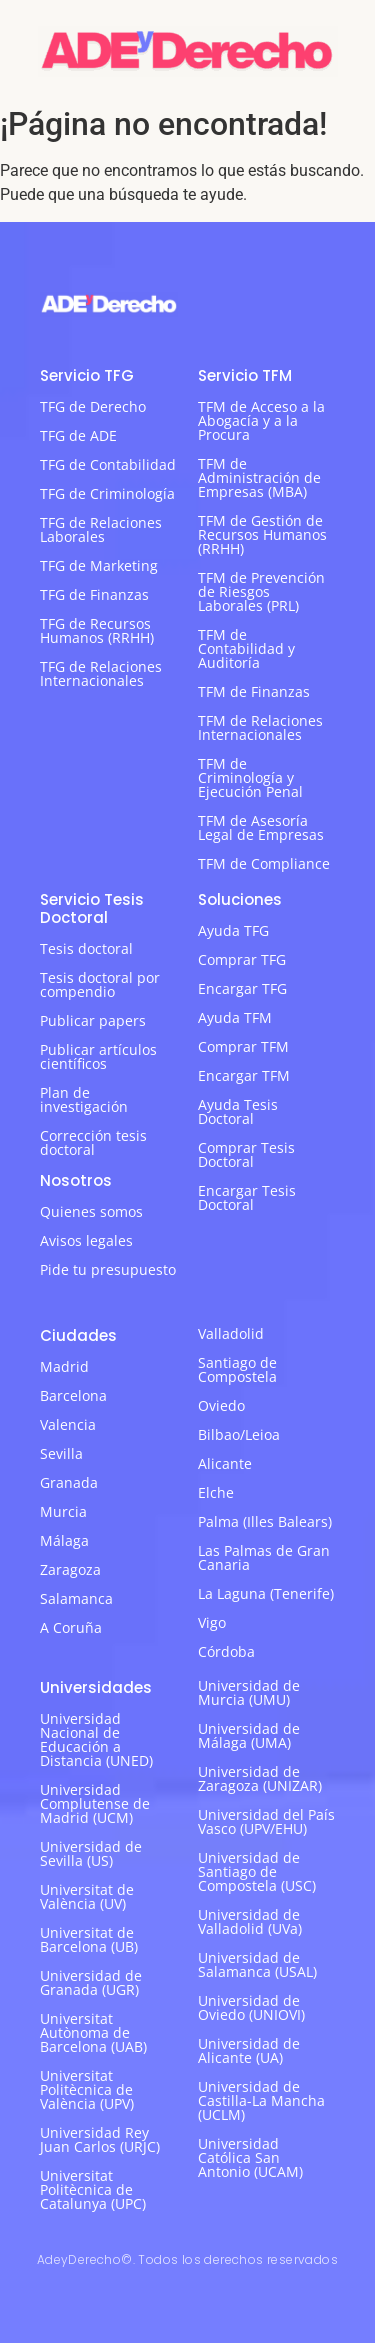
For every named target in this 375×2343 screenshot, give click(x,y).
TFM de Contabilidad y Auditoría (246, 648)
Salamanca (76, 1598)
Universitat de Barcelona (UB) (89, 1939)
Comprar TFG (242, 959)
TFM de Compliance (264, 863)
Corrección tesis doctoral (93, 1142)
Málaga (64, 1540)
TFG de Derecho (93, 406)
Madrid (64, 1366)
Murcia (63, 1511)
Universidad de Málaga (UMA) (249, 1735)
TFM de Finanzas (254, 691)
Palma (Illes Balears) (265, 1521)
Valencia (68, 1424)
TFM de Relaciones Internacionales (260, 727)
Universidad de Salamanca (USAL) (257, 1964)
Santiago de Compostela (237, 1369)
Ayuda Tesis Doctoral (238, 1111)
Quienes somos (91, 1211)
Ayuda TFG (233, 930)
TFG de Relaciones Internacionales (101, 673)
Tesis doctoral (86, 948)
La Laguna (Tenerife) (266, 1593)
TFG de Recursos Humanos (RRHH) (97, 630)
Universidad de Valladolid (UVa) (250, 1921)
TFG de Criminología (107, 493)
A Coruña (71, 1627)
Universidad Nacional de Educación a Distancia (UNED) (96, 1739)
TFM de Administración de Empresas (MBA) (259, 477)
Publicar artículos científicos (98, 1056)
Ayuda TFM (235, 1017)
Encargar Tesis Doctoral (247, 1197)
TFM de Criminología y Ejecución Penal (250, 777)
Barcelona (73, 1395)
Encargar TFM (244, 1075)
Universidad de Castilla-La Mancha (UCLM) (261, 2100)
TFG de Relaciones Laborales (101, 529)
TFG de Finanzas (94, 594)
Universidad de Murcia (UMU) (249, 1692)
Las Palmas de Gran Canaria (264, 1557)
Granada (69, 1482)
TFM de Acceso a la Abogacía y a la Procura (261, 420)
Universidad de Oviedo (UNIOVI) (251, 2007)
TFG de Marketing (99, 565)
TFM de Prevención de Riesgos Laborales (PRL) (261, 591)
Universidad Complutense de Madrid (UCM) (95, 1803)
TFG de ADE (78, 435)
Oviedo (221, 1405)
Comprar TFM (243, 1046)
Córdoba (226, 1651)
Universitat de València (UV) (87, 1896)
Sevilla (61, 1453)
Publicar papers (93, 1020)
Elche (216, 1492)
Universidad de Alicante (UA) (249, 2050)
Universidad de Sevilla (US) (91, 1853)
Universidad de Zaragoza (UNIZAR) (260, 1778)
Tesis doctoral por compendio (100, 984)
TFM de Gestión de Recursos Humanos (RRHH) (262, 534)
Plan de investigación (84, 1099)
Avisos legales (86, 1240)
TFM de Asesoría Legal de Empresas (261, 827)
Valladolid (231, 1333)
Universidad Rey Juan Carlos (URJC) (100, 2139)
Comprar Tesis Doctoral (246, 1154)
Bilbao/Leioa (239, 1434)
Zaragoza (70, 1569)
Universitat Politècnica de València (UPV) (87, 2089)
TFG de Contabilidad (108, 464)
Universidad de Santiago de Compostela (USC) (257, 1871)
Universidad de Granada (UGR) (91, 1982)
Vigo (212, 1622)
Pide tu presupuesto (108, 1269)
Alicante (225, 1463)
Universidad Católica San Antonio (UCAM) (250, 2157)
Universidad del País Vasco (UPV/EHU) (266, 1821)
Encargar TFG (242, 988)
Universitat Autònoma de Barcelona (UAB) (93, 2032)
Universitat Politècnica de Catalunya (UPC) (93, 2189)
